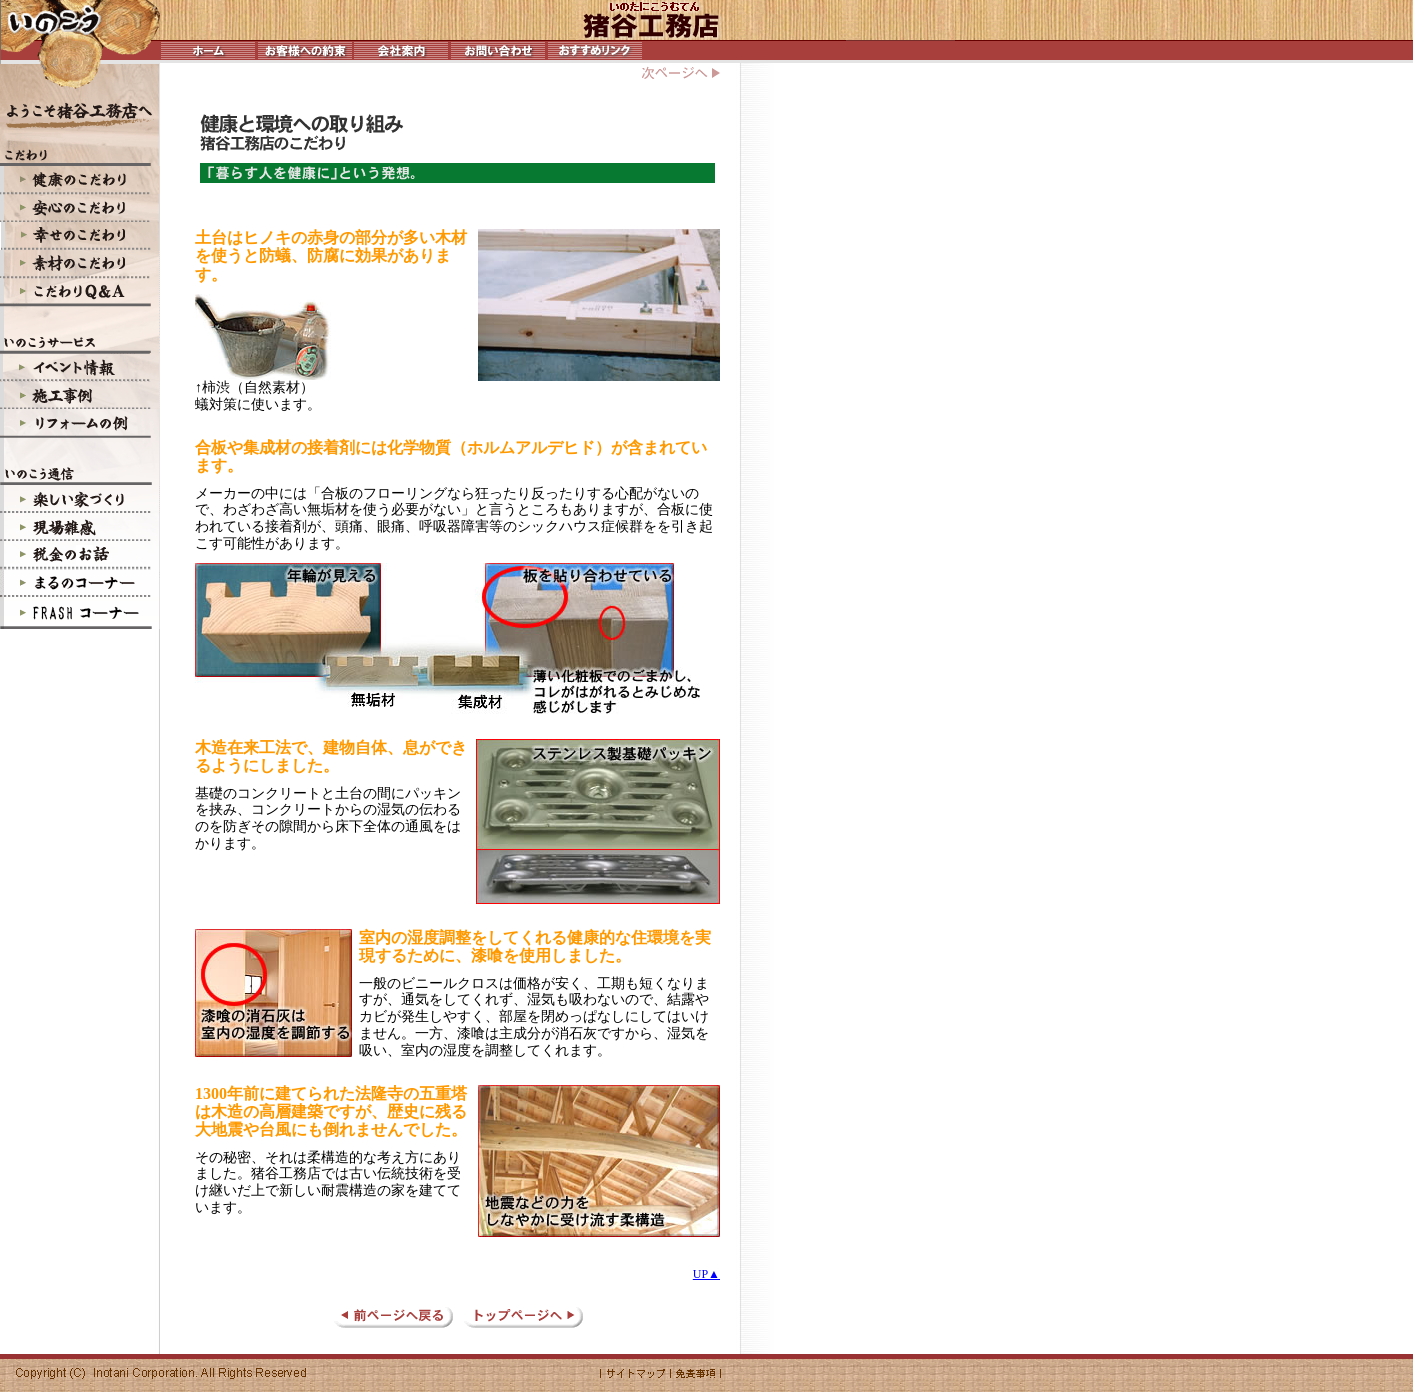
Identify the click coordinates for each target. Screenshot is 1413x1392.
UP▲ (706, 1274)
